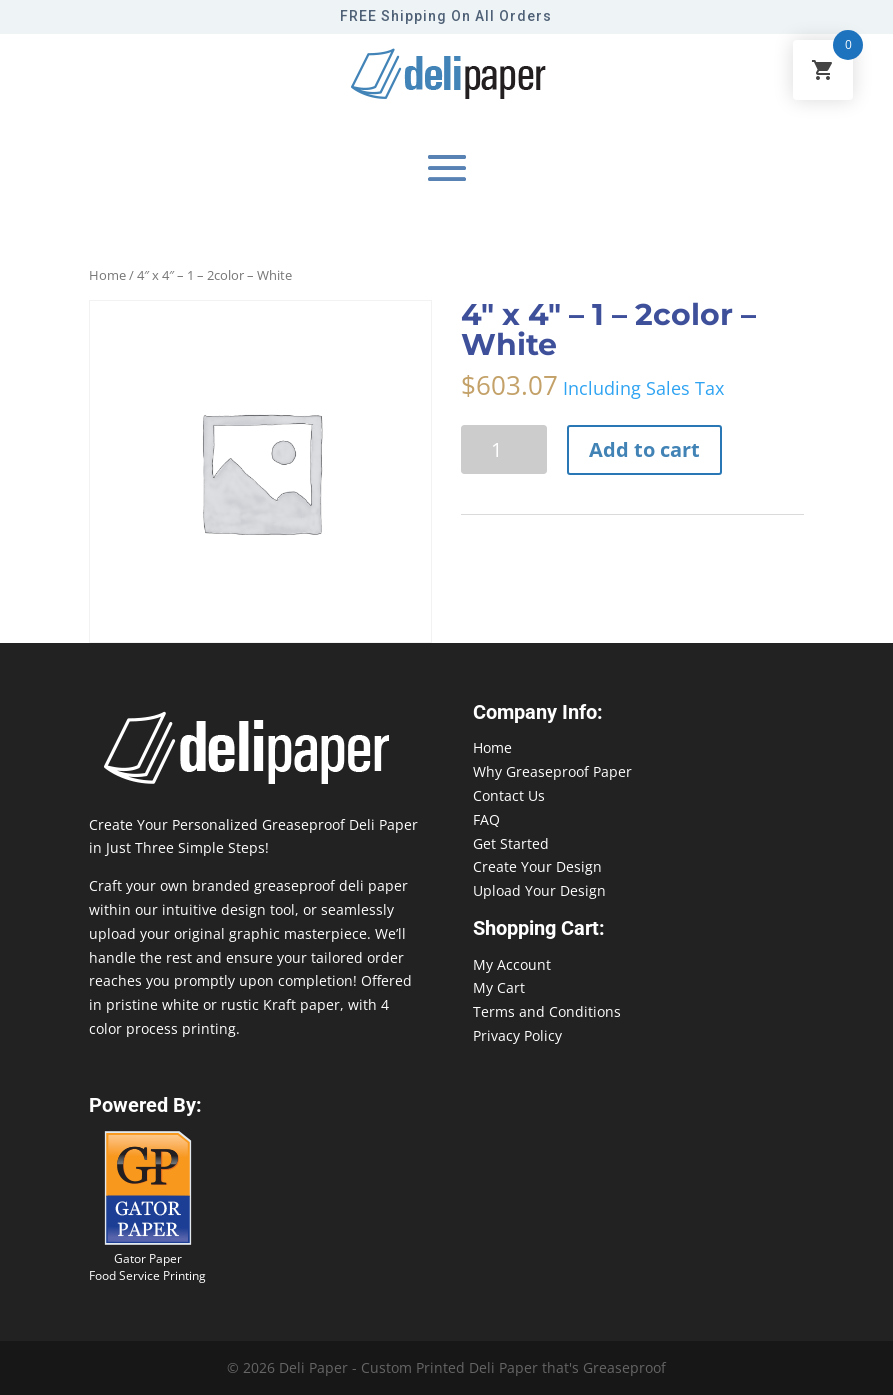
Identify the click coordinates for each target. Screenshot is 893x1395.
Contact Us (509, 795)
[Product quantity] (504, 449)
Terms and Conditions (547, 1011)
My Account (512, 964)
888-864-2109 (45, 1356)
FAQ (486, 819)
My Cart (499, 987)
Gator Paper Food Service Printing (147, 1267)
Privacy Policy (517, 1035)
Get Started (511, 843)
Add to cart (644, 449)
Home (107, 275)
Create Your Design (537, 866)
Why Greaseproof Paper (552, 771)
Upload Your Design (539, 890)
